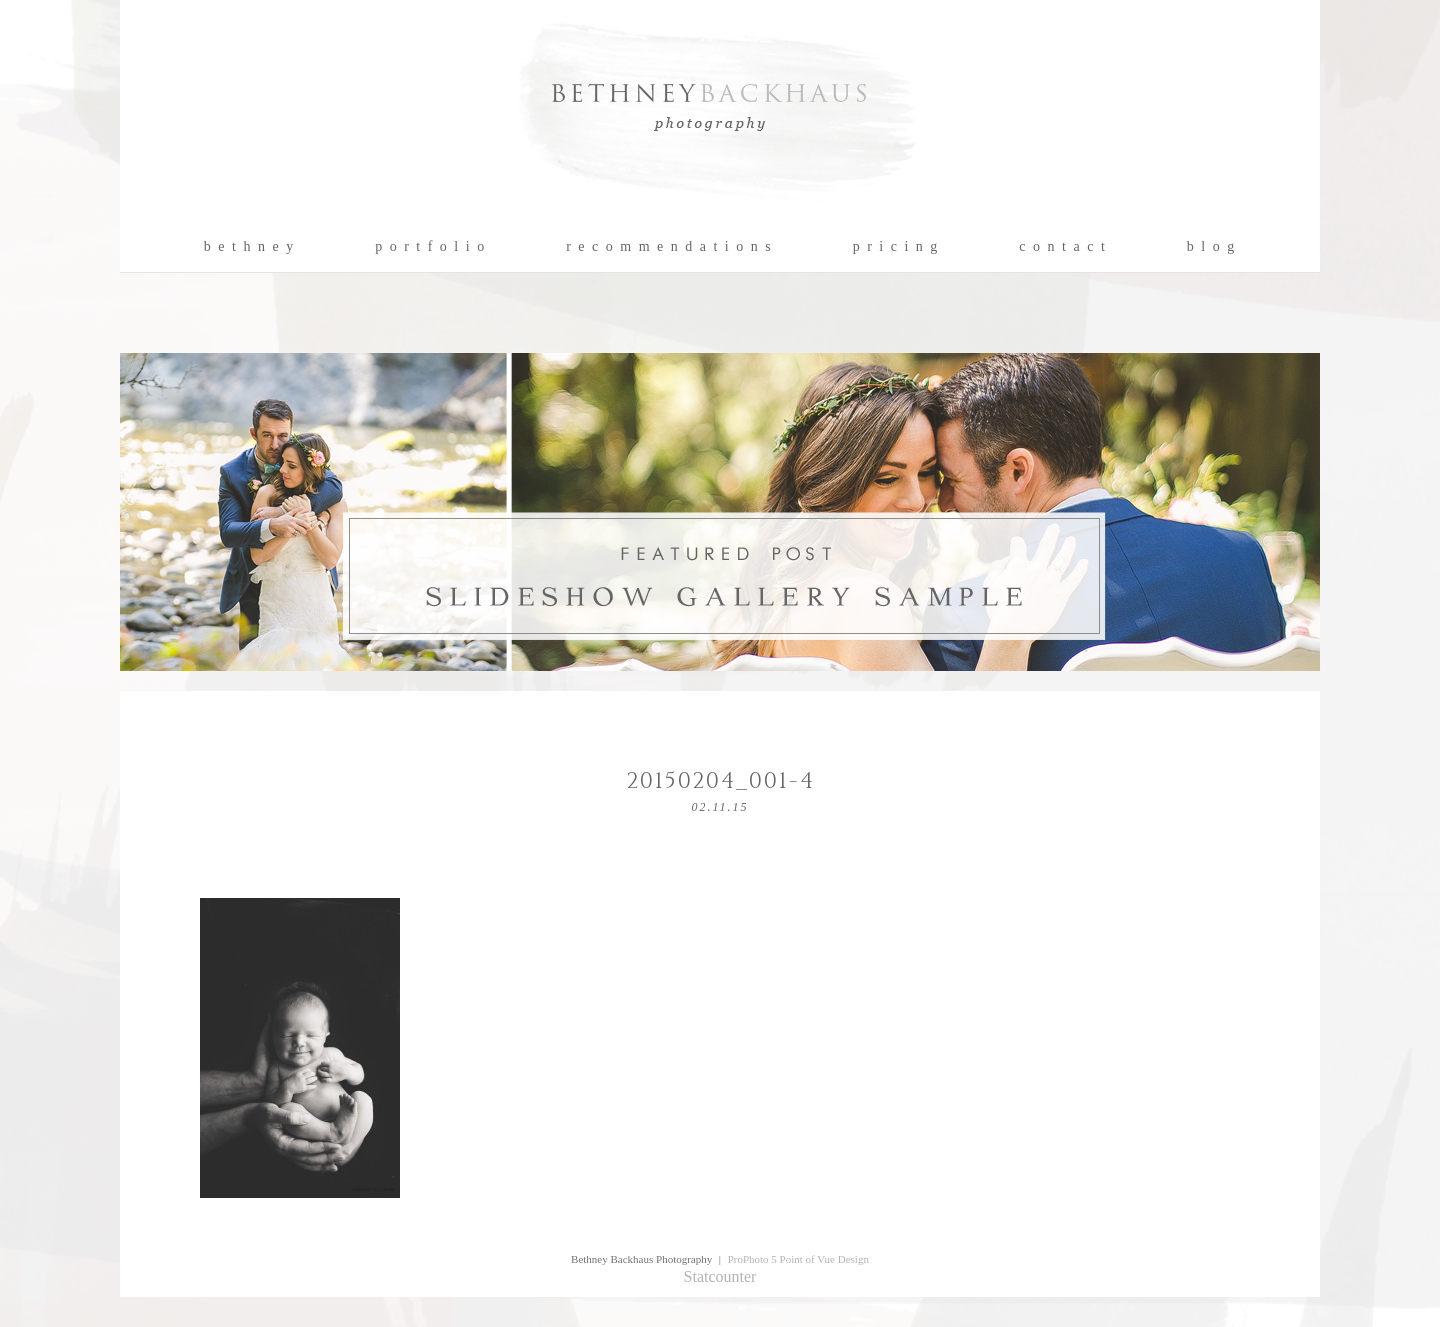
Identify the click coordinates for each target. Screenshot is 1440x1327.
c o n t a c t (1062, 247)
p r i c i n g (896, 247)
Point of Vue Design (824, 1259)
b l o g (1211, 247)
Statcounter (720, 1276)
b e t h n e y (249, 247)
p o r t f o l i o (430, 247)
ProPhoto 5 (752, 1259)
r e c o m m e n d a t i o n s (669, 247)
